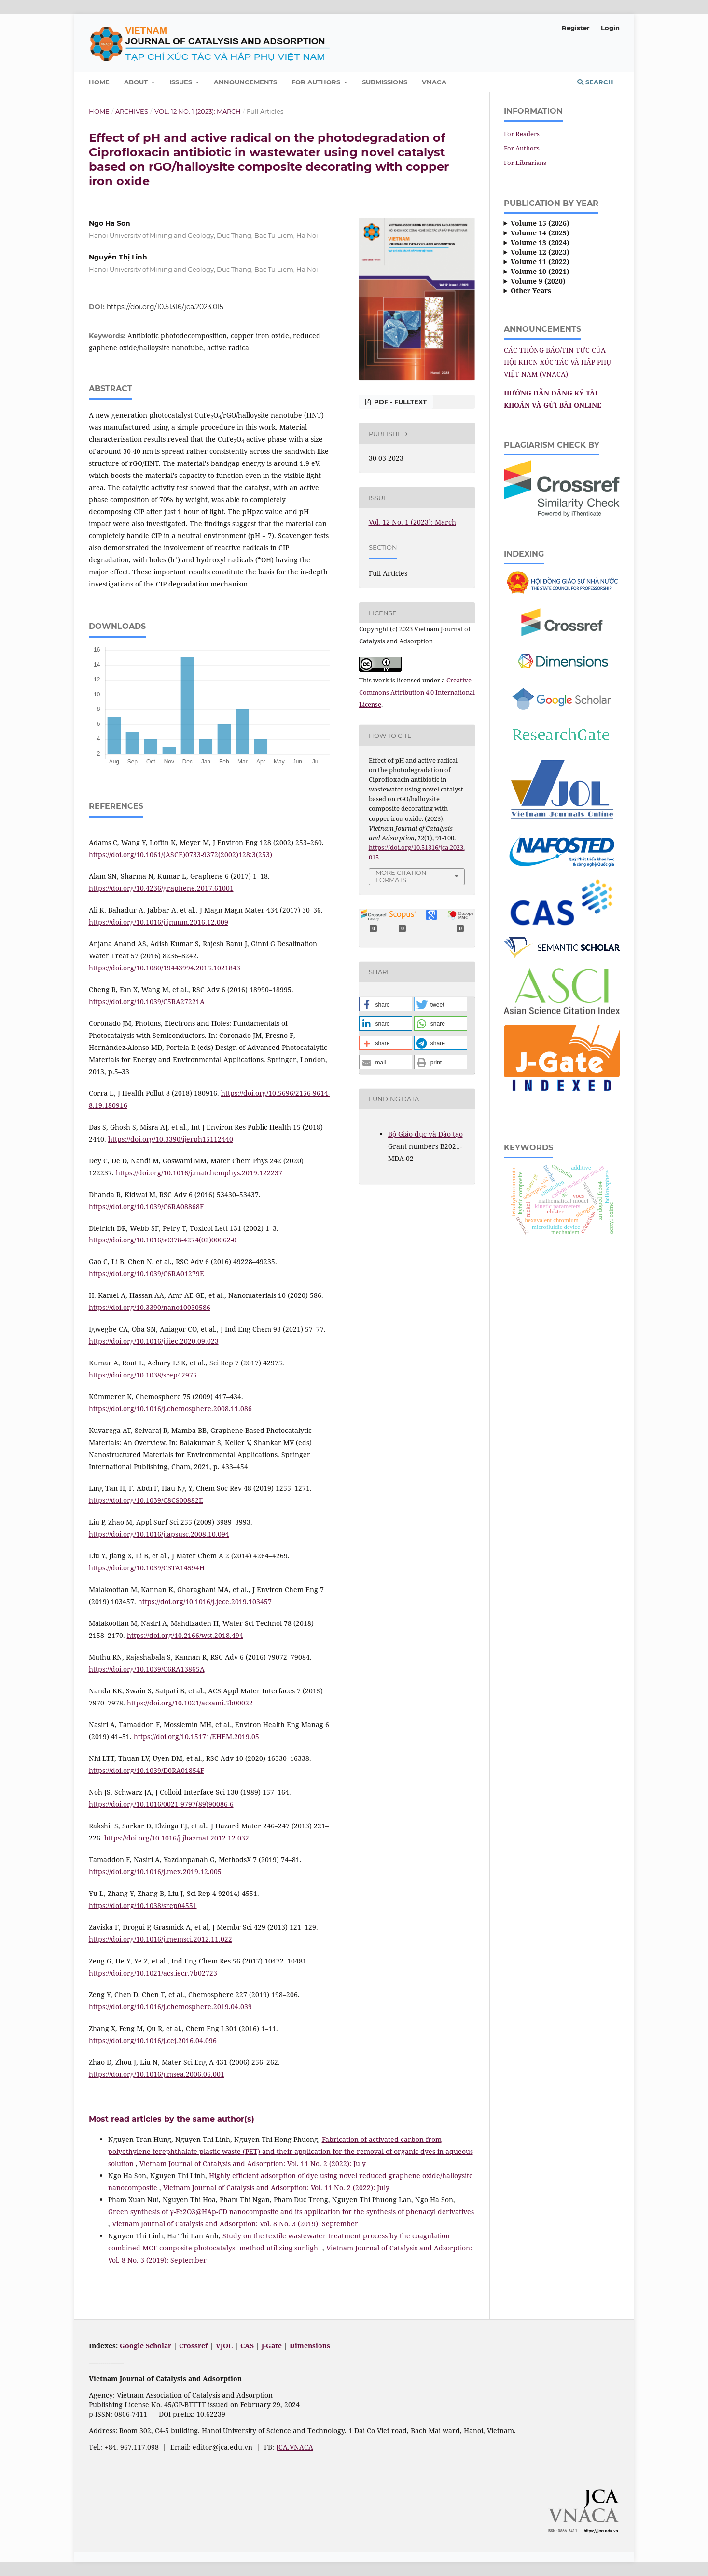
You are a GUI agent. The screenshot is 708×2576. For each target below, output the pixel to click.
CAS (247, 2345)
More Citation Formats (401, 876)
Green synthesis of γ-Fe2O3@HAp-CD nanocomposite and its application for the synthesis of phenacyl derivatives (291, 2211)
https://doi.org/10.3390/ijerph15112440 (170, 1139)
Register (576, 28)
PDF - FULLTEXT (399, 402)
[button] (385, 1004)
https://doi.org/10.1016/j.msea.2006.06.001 (156, 2074)
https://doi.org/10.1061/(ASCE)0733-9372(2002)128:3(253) (180, 854)
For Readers (522, 133)
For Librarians (525, 162)
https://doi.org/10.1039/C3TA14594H (147, 1567)
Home (99, 82)
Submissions (384, 82)
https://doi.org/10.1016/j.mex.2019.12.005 (155, 1871)
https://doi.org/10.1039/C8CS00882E (146, 1500)
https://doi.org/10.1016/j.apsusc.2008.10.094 (159, 1534)
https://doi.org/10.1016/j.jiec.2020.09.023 (154, 1341)
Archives (131, 111)
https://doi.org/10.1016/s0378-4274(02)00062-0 (162, 1239)
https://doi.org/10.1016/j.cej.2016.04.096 (153, 2040)
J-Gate (272, 2345)
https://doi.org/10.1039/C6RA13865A (147, 1669)
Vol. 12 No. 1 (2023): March (197, 111)
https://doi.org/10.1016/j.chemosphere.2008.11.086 (170, 1408)
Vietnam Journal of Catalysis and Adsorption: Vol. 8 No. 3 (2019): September (235, 2223)
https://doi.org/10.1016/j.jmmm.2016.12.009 (158, 922)
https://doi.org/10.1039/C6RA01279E (146, 1273)
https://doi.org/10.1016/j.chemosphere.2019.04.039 (170, 2006)
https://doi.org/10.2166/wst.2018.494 (185, 1635)
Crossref (193, 2345)
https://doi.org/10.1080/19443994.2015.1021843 (164, 967)
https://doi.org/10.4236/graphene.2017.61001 (161, 888)
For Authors (317, 82)
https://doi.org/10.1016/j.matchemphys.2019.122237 (199, 1172)
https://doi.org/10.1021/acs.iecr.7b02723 (153, 1972)
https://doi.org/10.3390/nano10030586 (149, 1307)
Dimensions (310, 2345)
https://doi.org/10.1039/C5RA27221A (147, 1001)
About (137, 82)
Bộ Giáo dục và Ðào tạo (425, 1134)
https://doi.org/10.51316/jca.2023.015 (165, 306)
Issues (181, 82)
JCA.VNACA (294, 2447)
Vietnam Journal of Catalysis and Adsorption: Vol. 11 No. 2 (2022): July (252, 2163)
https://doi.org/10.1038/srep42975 (143, 1374)
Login (610, 28)
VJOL (224, 2345)
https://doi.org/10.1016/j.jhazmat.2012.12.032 (176, 1837)
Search (595, 82)
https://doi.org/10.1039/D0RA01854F (146, 1770)
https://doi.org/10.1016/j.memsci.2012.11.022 (160, 1939)
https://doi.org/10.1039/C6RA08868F (146, 1206)
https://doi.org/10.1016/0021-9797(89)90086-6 (161, 1804)
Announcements (245, 82)
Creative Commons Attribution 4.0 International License (417, 692)
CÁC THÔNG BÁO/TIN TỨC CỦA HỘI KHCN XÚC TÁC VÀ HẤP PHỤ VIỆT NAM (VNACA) (557, 362)
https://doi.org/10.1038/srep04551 (143, 1905)
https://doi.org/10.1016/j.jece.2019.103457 (205, 1601)
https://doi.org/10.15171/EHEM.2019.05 (196, 1736)
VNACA (434, 82)
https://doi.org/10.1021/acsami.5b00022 (190, 1702)
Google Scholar (146, 2345)
